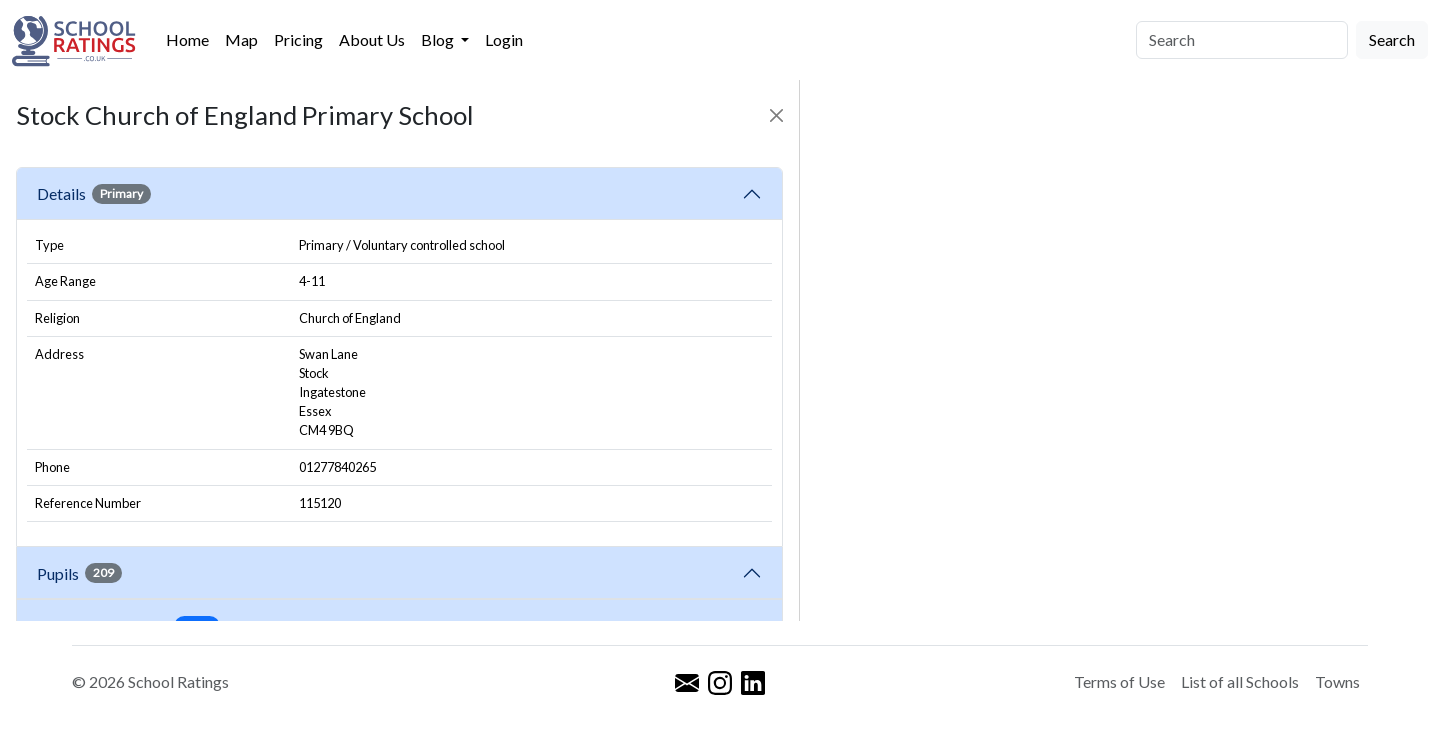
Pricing (298, 39)
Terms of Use (1119, 681)
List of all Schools (1240, 681)
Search (1392, 39)
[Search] (1242, 40)
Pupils (79, 573)
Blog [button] (439, 39)
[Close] (776, 115)
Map (241, 39)
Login (504, 39)
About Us (372, 39)
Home (187, 39)
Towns (1337, 681)
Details (94, 194)
